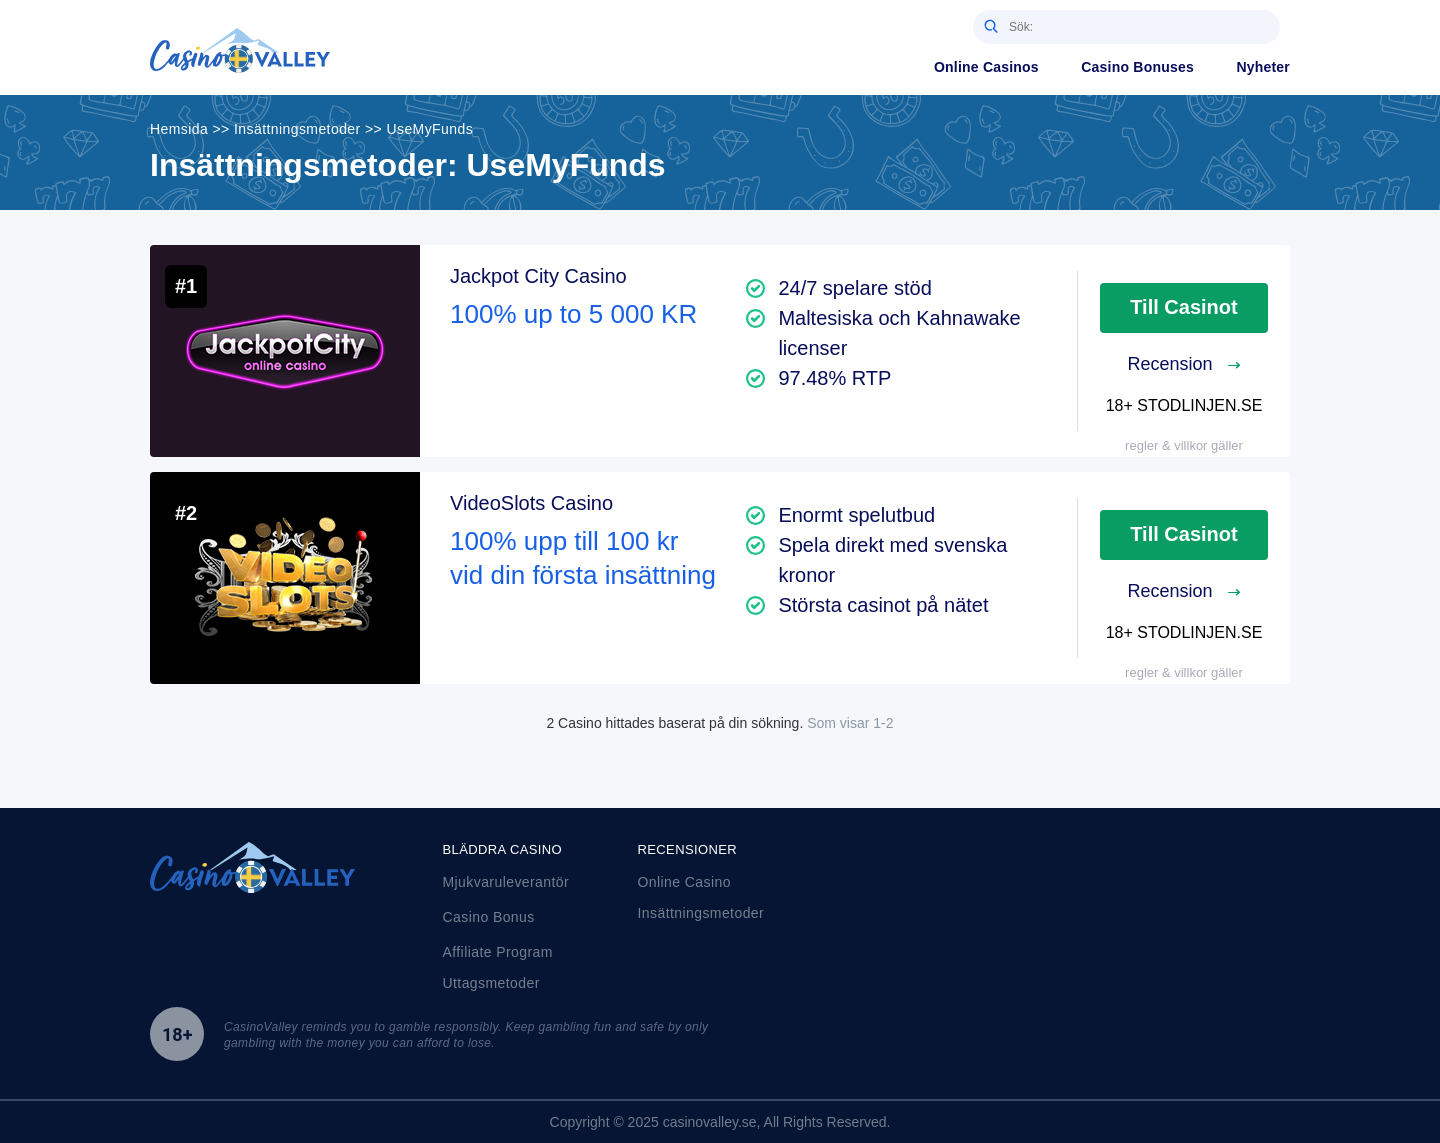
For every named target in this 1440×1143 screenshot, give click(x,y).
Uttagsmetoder (491, 983)
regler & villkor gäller (1184, 445)
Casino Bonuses (1137, 67)
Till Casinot (1183, 307)
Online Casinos (986, 67)
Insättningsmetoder (701, 913)
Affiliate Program (498, 952)
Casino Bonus (489, 917)
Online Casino (684, 882)
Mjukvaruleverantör (506, 882)
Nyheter (1263, 67)
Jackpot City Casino (538, 276)
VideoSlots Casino (531, 503)
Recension (1183, 364)
